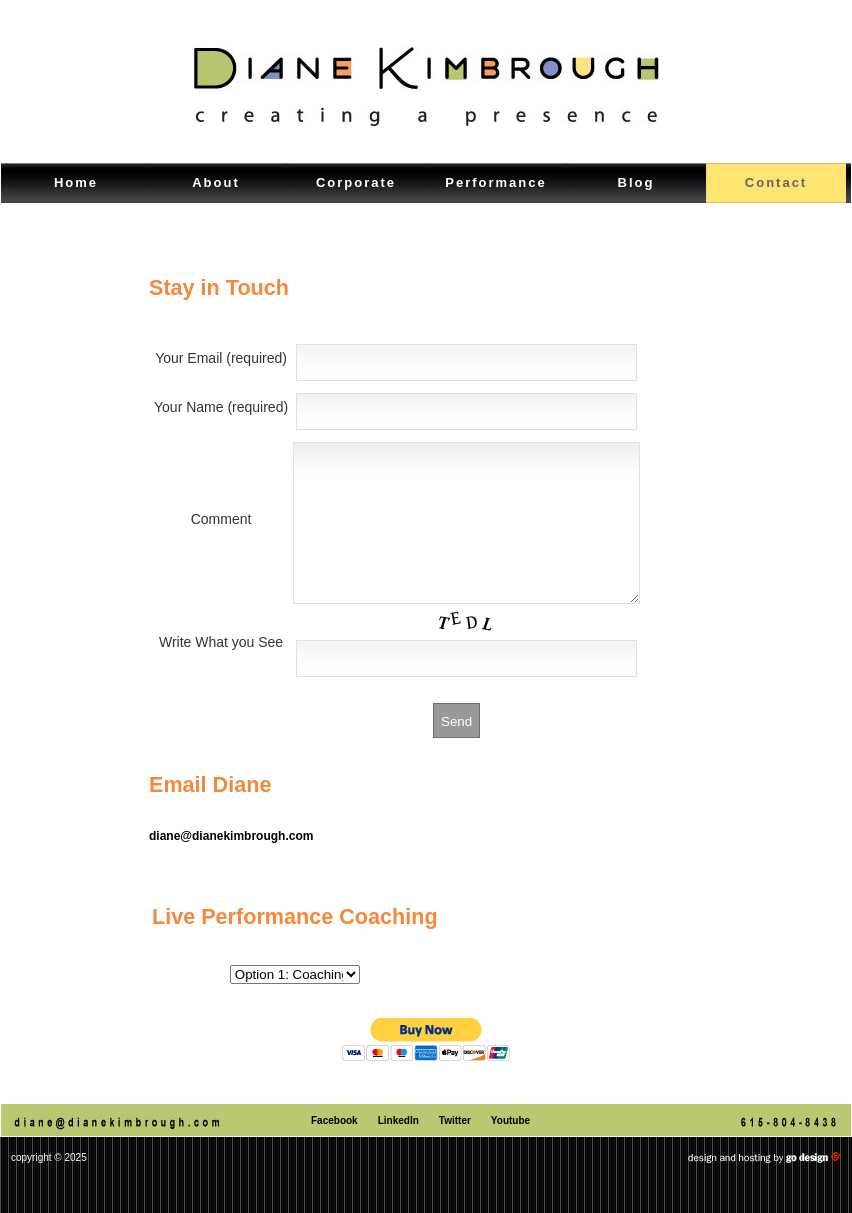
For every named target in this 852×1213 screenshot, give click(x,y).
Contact (776, 182)
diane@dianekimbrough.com (231, 866)
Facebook (334, 1150)
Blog (636, 182)
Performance (495, 182)
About (216, 182)
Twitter (455, 1150)
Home (76, 182)
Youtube (510, 1150)
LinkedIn (398, 1150)
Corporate (356, 182)
